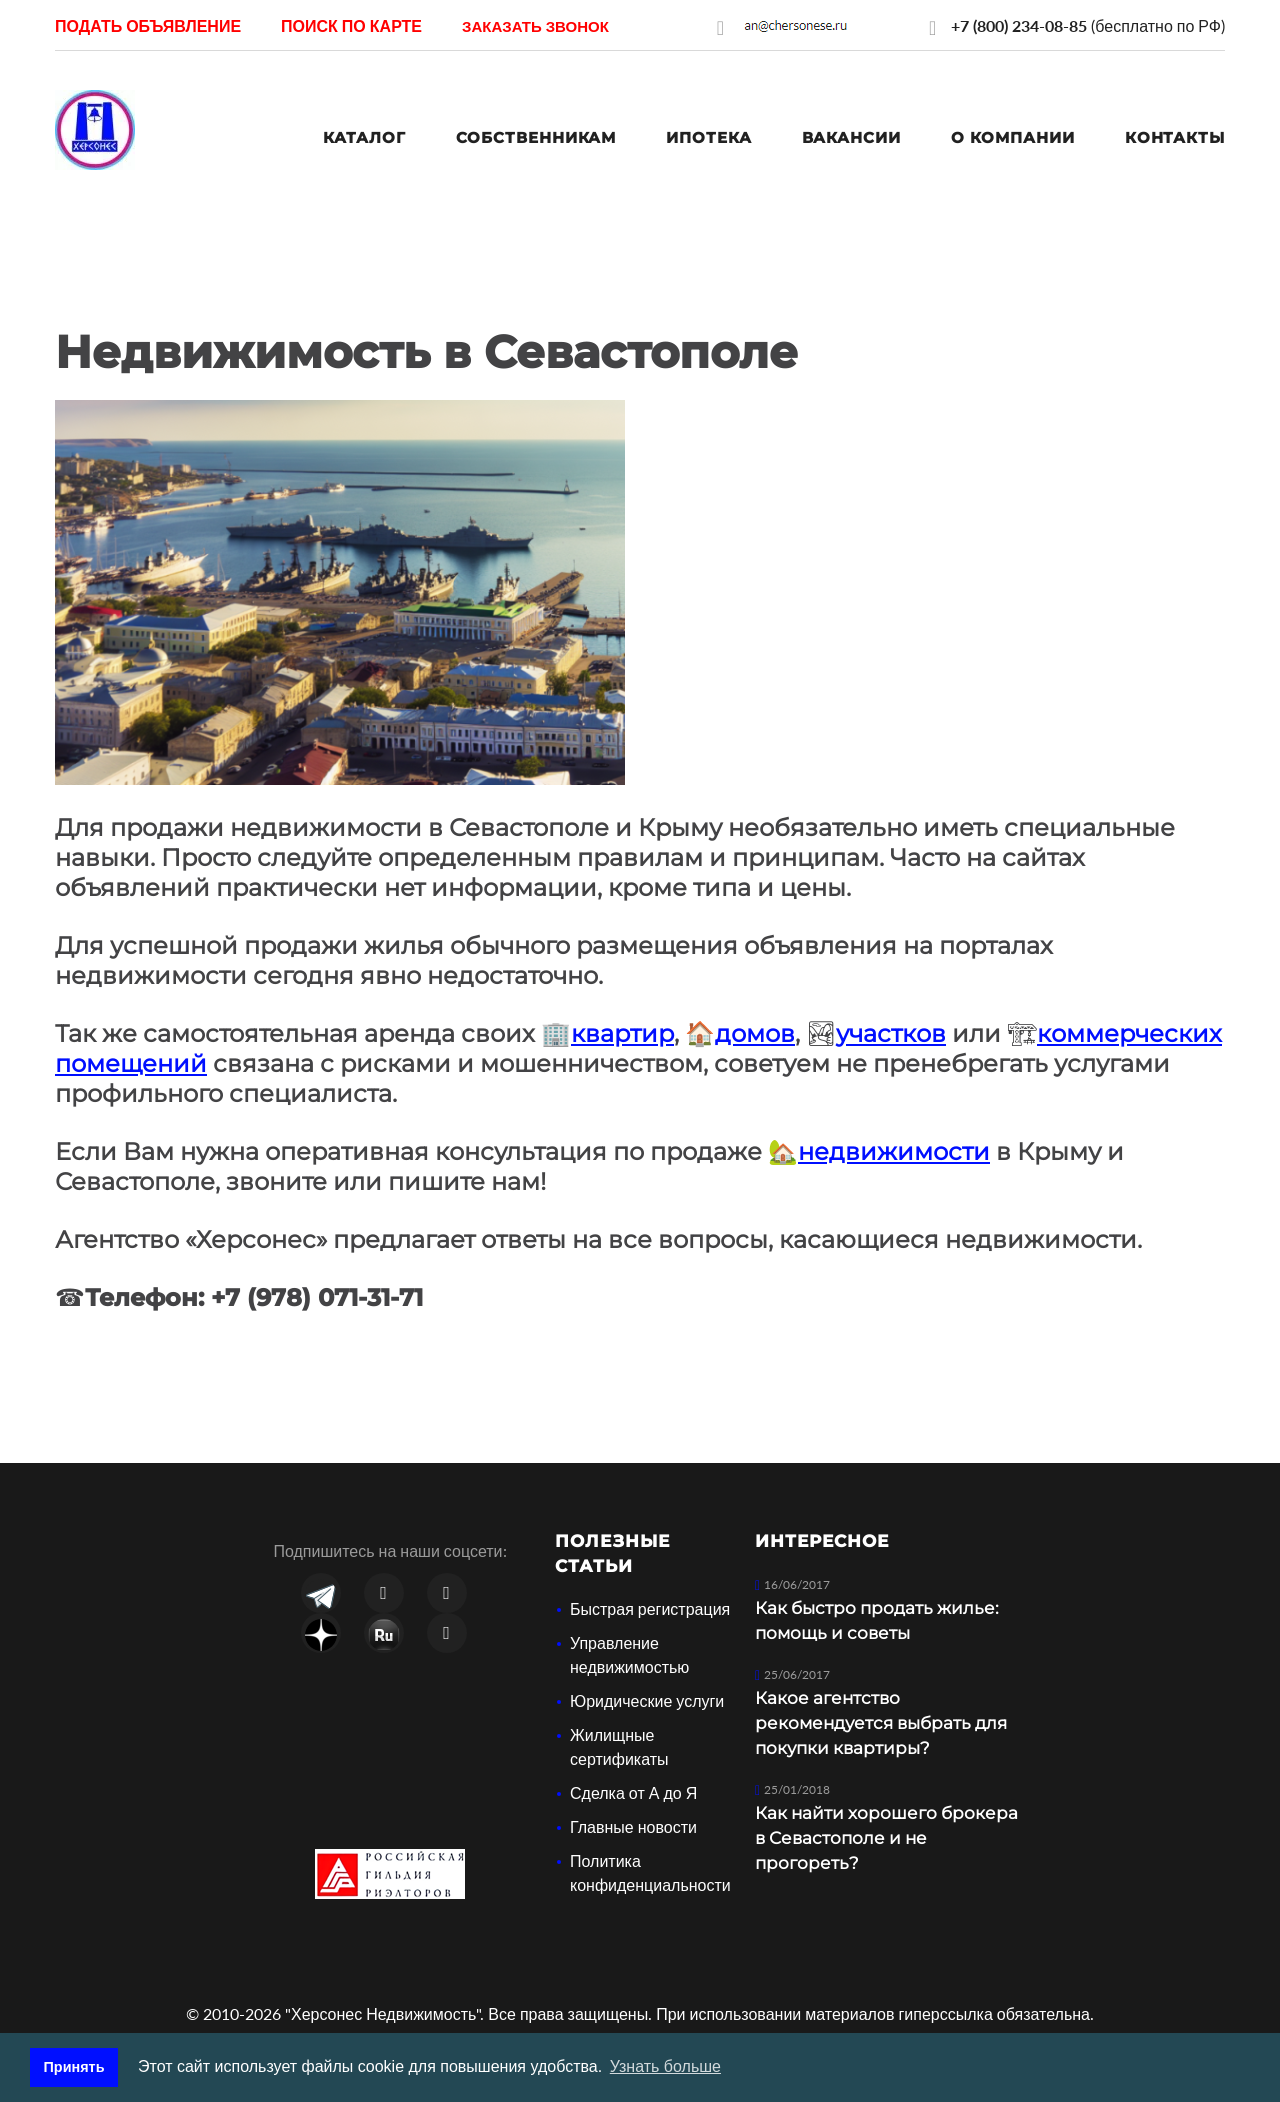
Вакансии (851, 137)
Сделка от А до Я (633, 1792)
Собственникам (536, 137)
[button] (535, 25)
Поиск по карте (351, 25)
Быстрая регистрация (650, 1608)
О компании (1013, 137)
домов (755, 1033)
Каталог (364, 137)
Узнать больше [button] (665, 2066)
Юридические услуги (647, 1700)
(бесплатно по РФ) (1088, 25)
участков (891, 1033)
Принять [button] (74, 2067)
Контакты (1175, 137)
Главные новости (633, 1826)
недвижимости (894, 1151)
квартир (622, 1033)
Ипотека (708, 137)
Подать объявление (148, 25)
